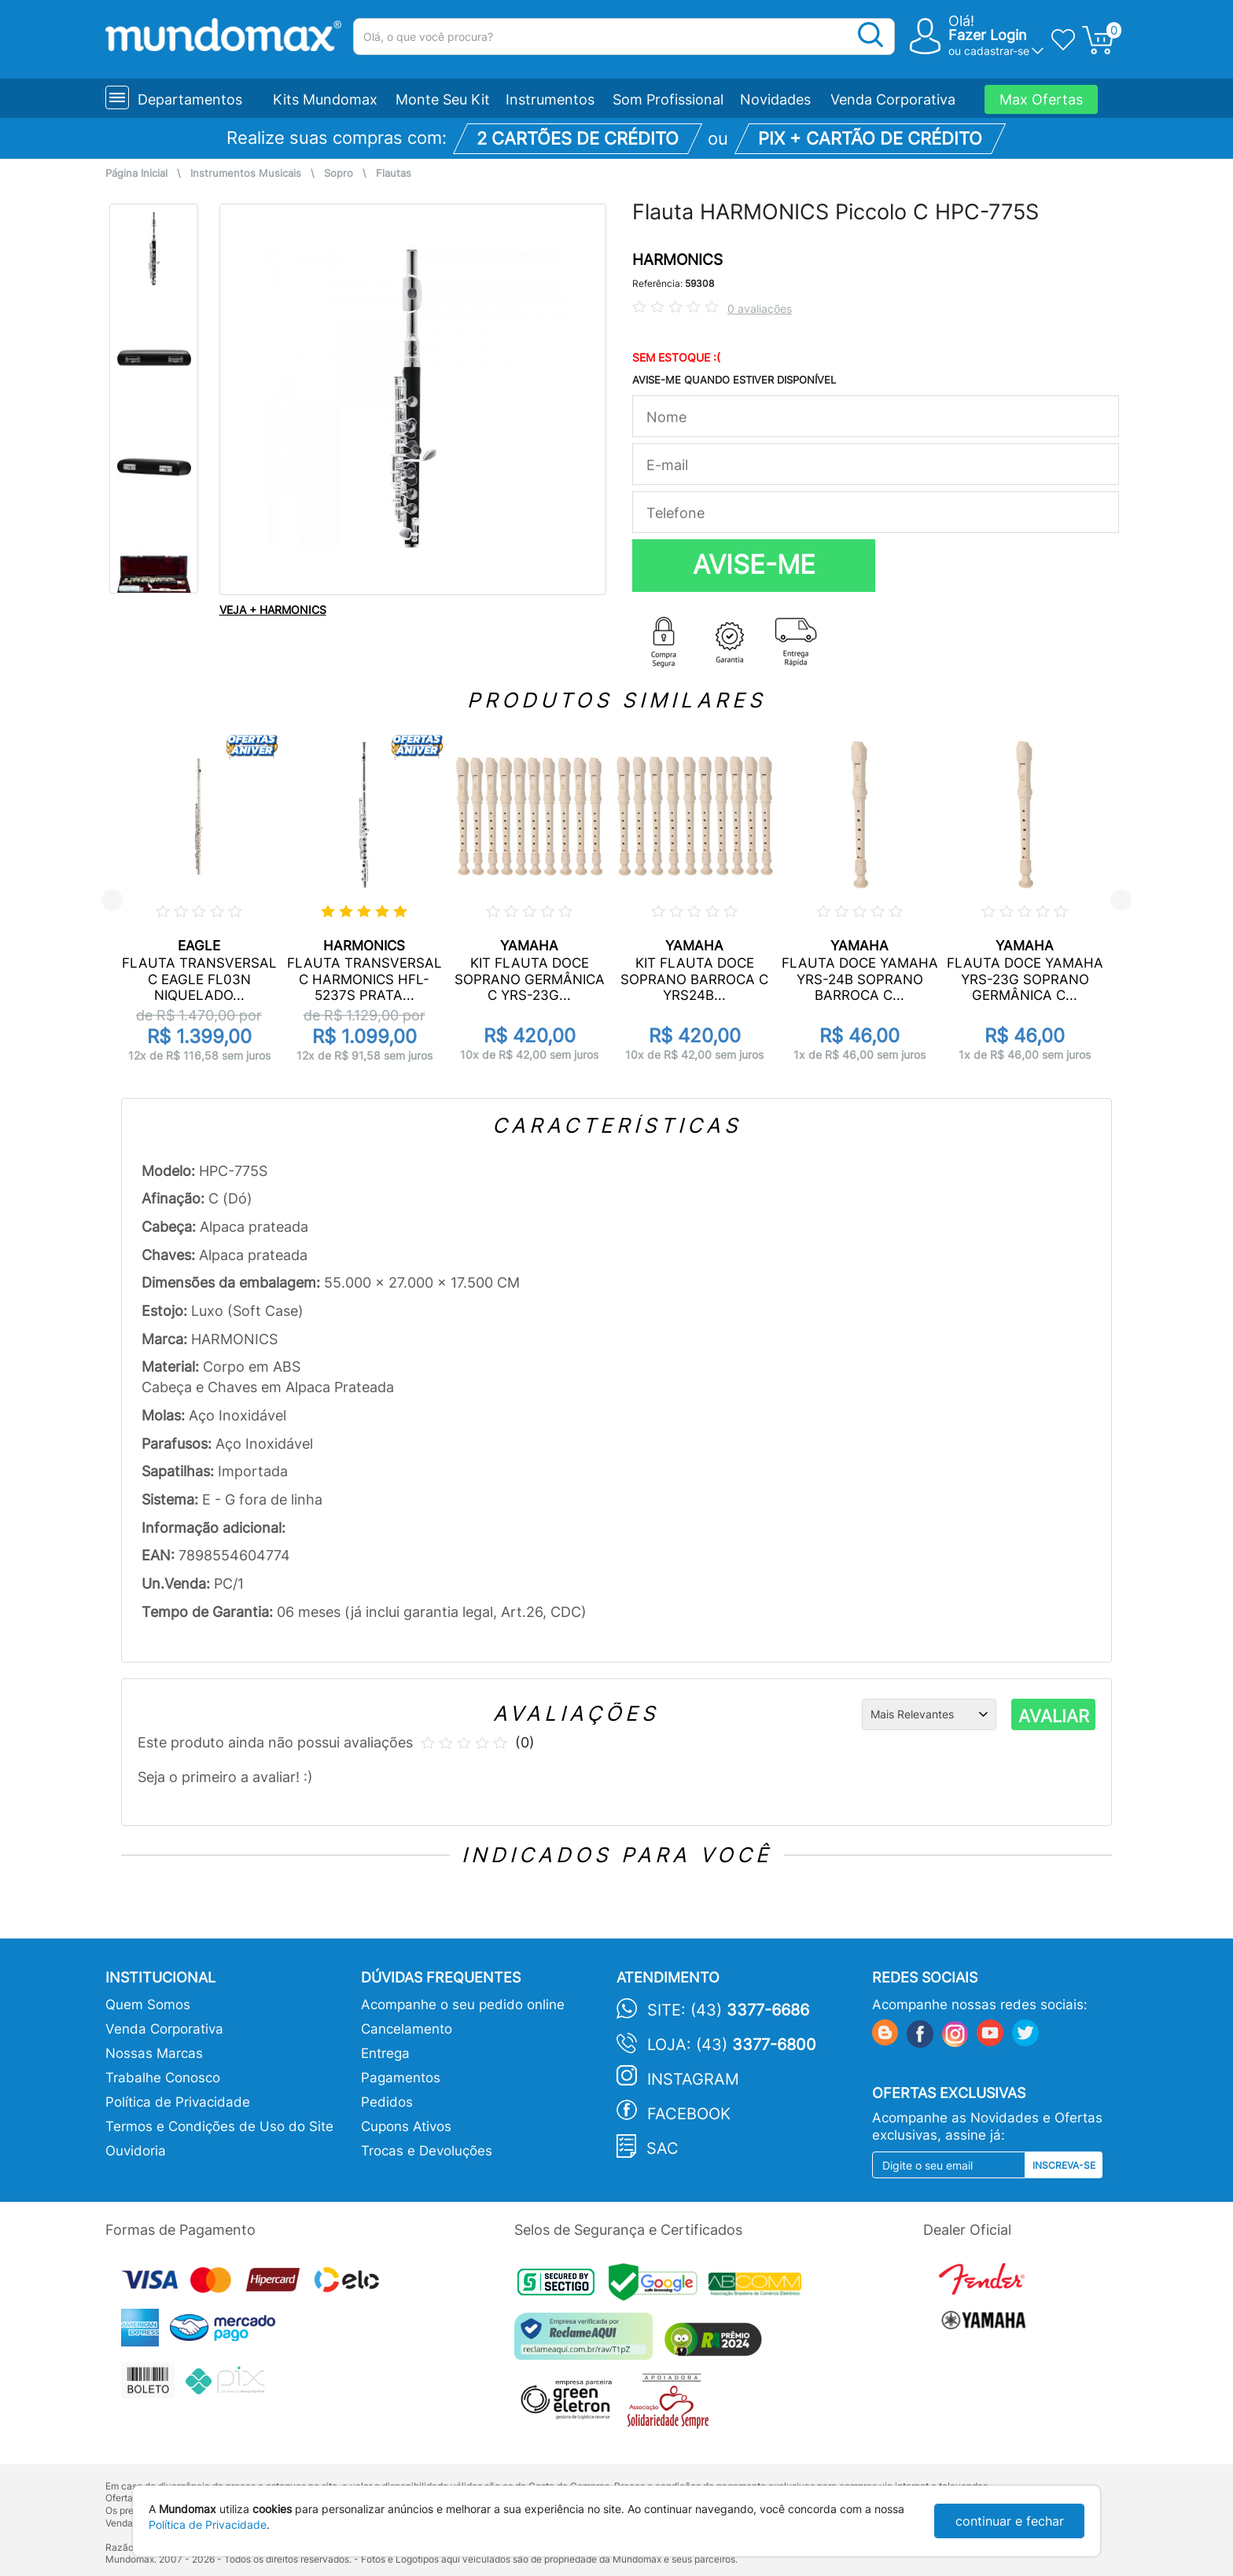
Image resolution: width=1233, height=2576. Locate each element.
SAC (662, 2148)
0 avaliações (759, 308)
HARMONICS (677, 260)
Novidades (775, 99)
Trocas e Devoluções (426, 2151)
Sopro (338, 173)
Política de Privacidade (177, 2102)
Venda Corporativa (892, 99)
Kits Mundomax (325, 99)
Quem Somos (147, 2004)
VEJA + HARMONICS (272, 609)
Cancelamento (406, 2029)
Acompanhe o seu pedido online (463, 2004)
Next (1121, 900)
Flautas (393, 173)
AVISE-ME (754, 564)
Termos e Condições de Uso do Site (219, 2126)
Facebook (689, 2113)
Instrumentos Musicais (245, 173)
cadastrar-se (996, 50)
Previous (112, 900)
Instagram (693, 2079)
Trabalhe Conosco (162, 2077)
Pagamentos (400, 2077)
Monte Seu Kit (443, 99)
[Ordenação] (929, 1714)
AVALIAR (1053, 1716)
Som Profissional (668, 99)
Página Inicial (136, 173)
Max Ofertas (1041, 99)
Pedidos (387, 2102)
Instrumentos (550, 99)
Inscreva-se (1063, 2165)
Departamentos (190, 99)
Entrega (385, 2053)
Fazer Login (987, 35)
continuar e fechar (1009, 2521)
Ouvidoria (135, 2151)
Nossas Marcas (154, 2053)
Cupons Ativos (406, 2126)
